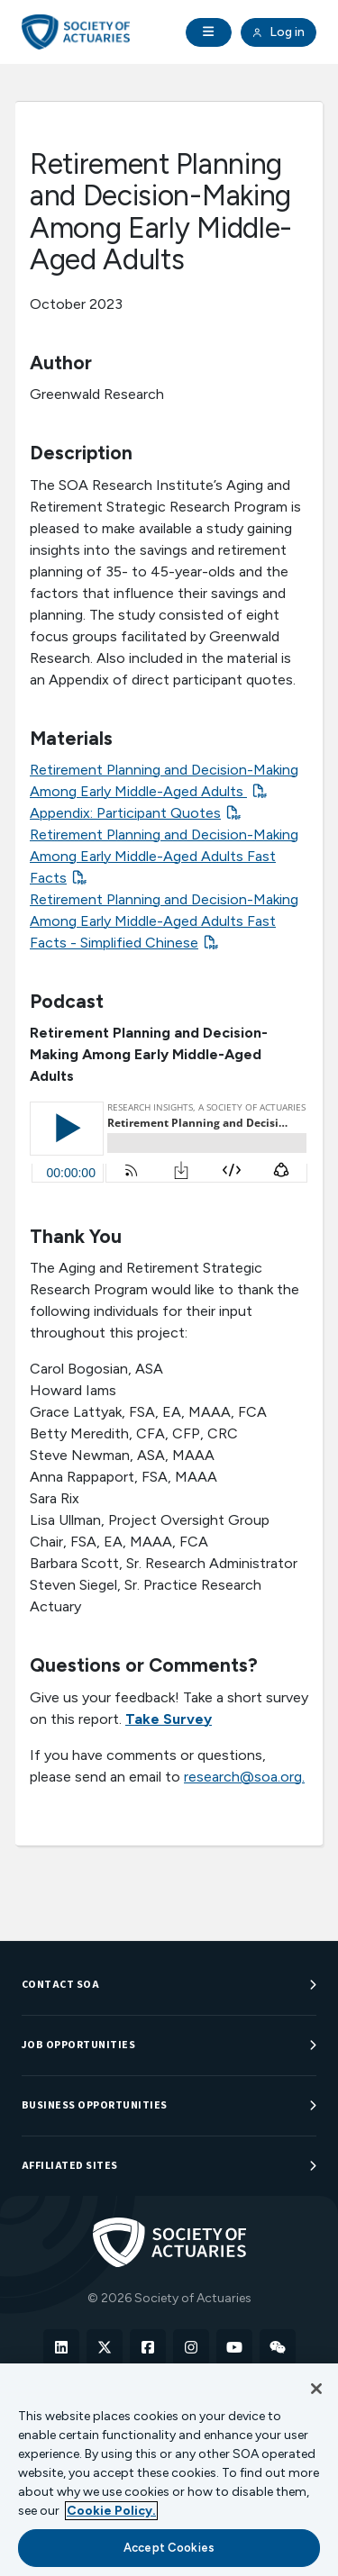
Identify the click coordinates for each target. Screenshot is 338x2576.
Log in (278, 32)
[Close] (316, 2388)
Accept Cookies (169, 2547)
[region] (169, 2469)
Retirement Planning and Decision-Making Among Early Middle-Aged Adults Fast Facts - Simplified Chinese (164, 921)
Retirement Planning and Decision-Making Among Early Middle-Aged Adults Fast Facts (164, 856)
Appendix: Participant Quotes (125, 812)
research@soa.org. (244, 1776)
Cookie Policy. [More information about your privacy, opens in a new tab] (111, 2510)
